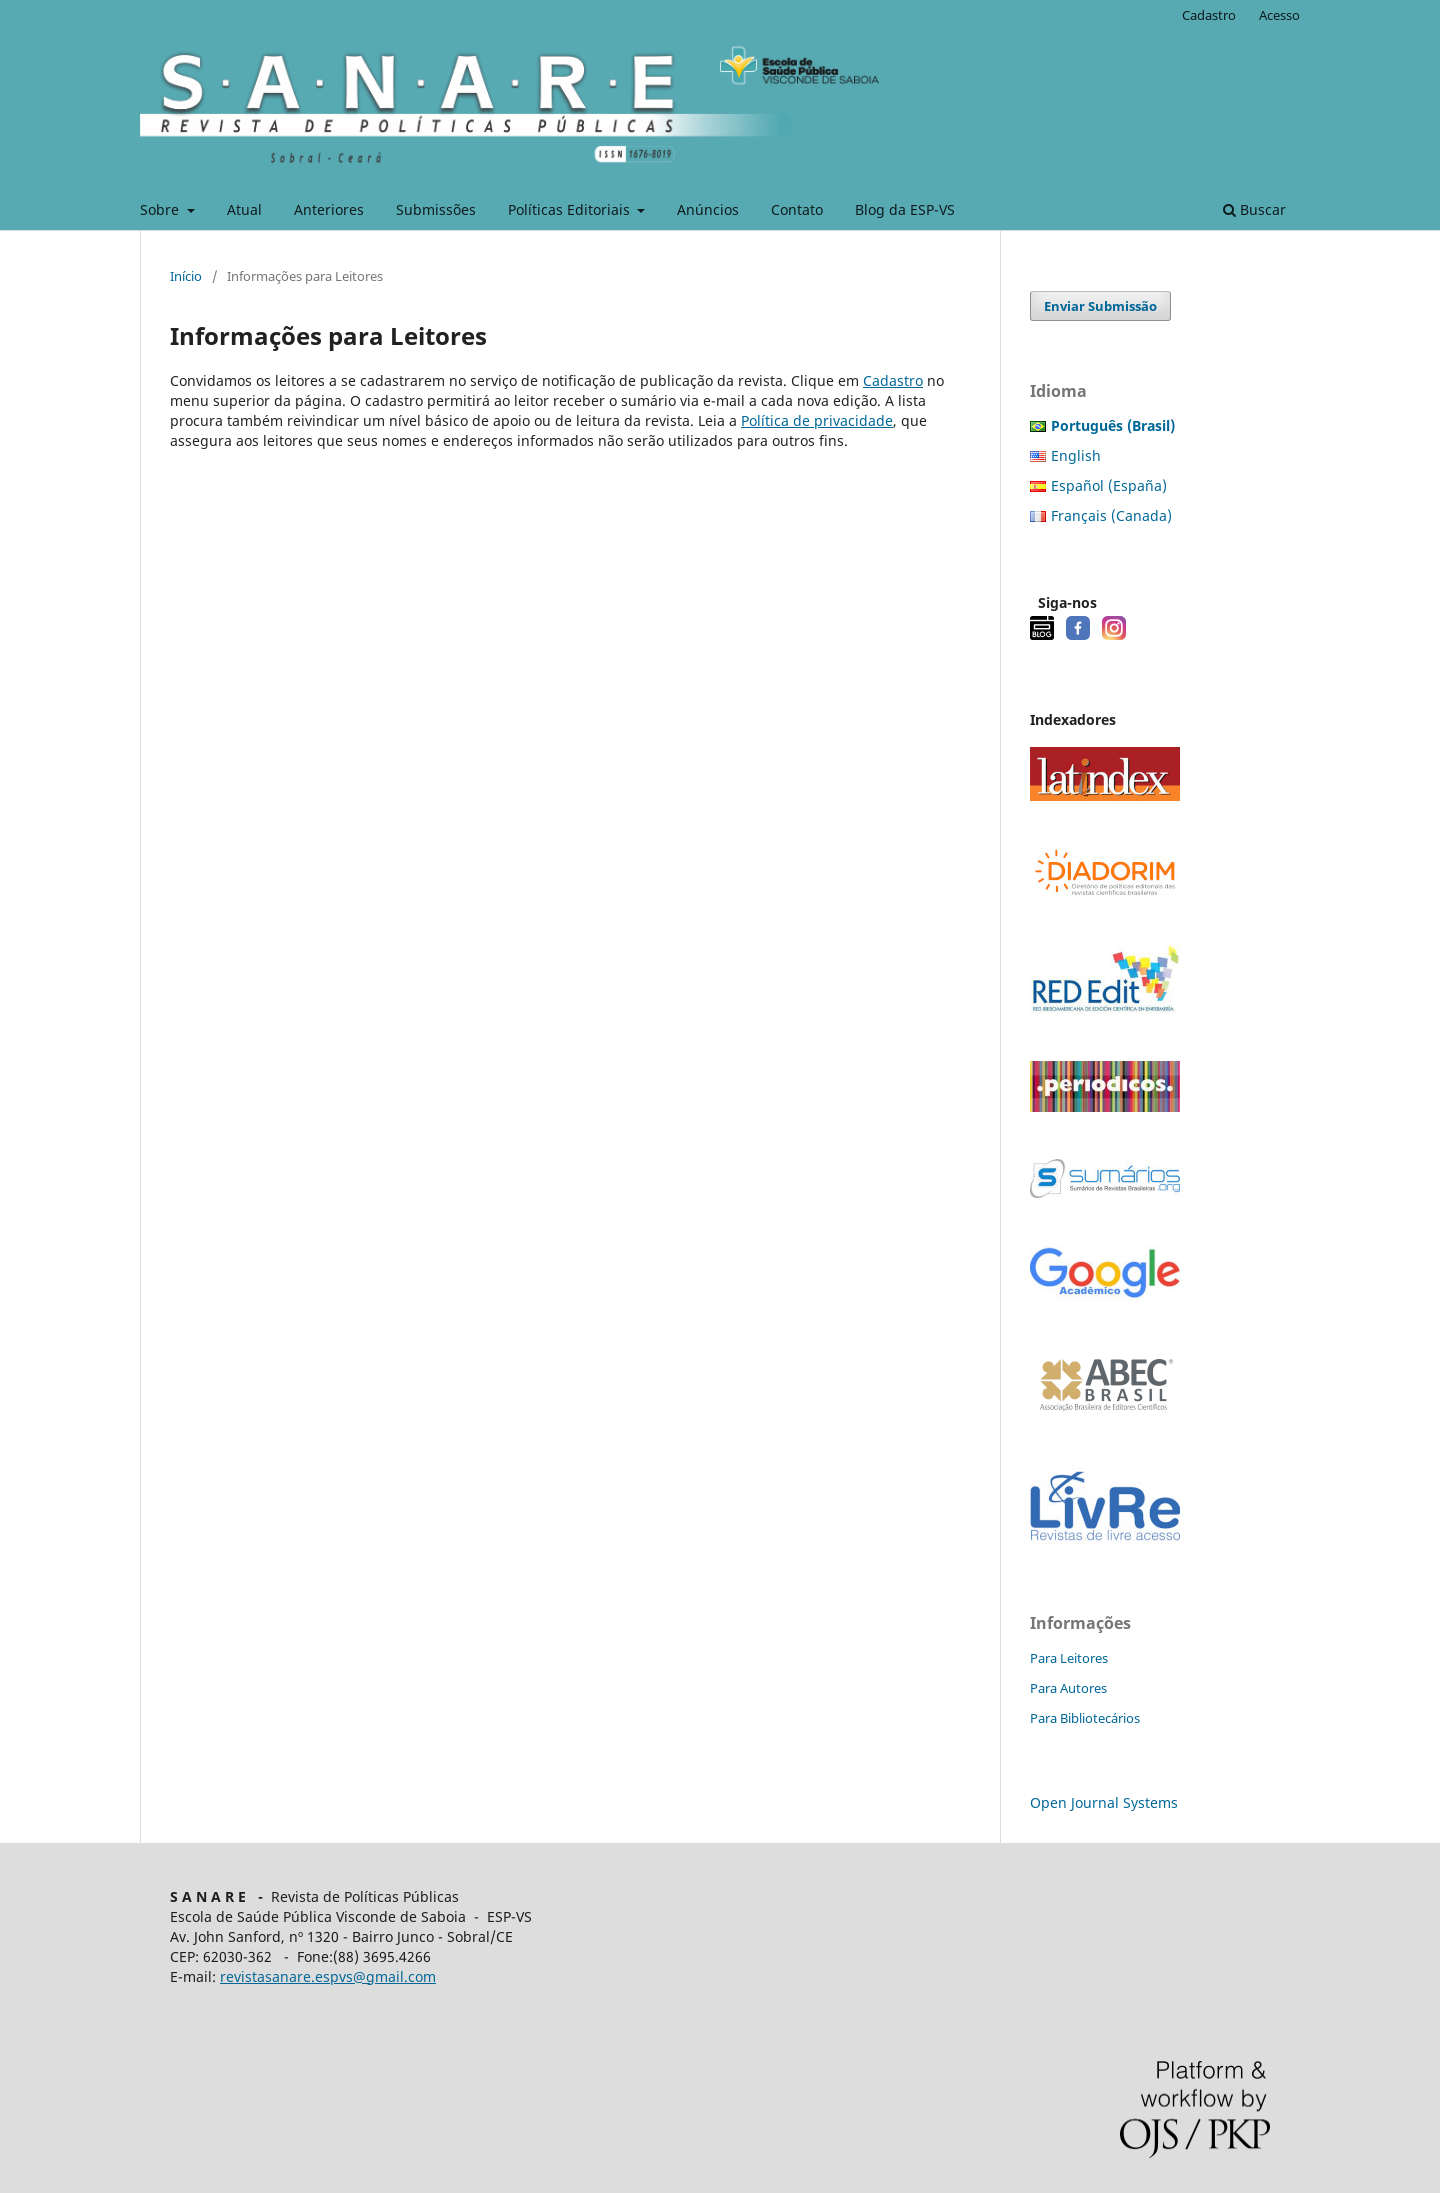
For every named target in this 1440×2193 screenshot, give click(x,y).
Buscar (1254, 209)
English (1076, 455)
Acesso (1279, 15)
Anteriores (329, 209)
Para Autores (1068, 1688)
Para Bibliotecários (1085, 1718)
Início (186, 276)
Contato (797, 209)
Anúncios (708, 209)
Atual (244, 209)
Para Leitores (1069, 1658)
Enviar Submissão (1100, 306)
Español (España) (1109, 485)
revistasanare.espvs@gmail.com (328, 1976)
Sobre (161, 209)
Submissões (436, 209)
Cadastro (1209, 15)
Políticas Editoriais (571, 209)
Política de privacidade (817, 420)
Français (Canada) (1111, 515)
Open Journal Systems (1104, 1802)
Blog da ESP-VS (905, 209)
